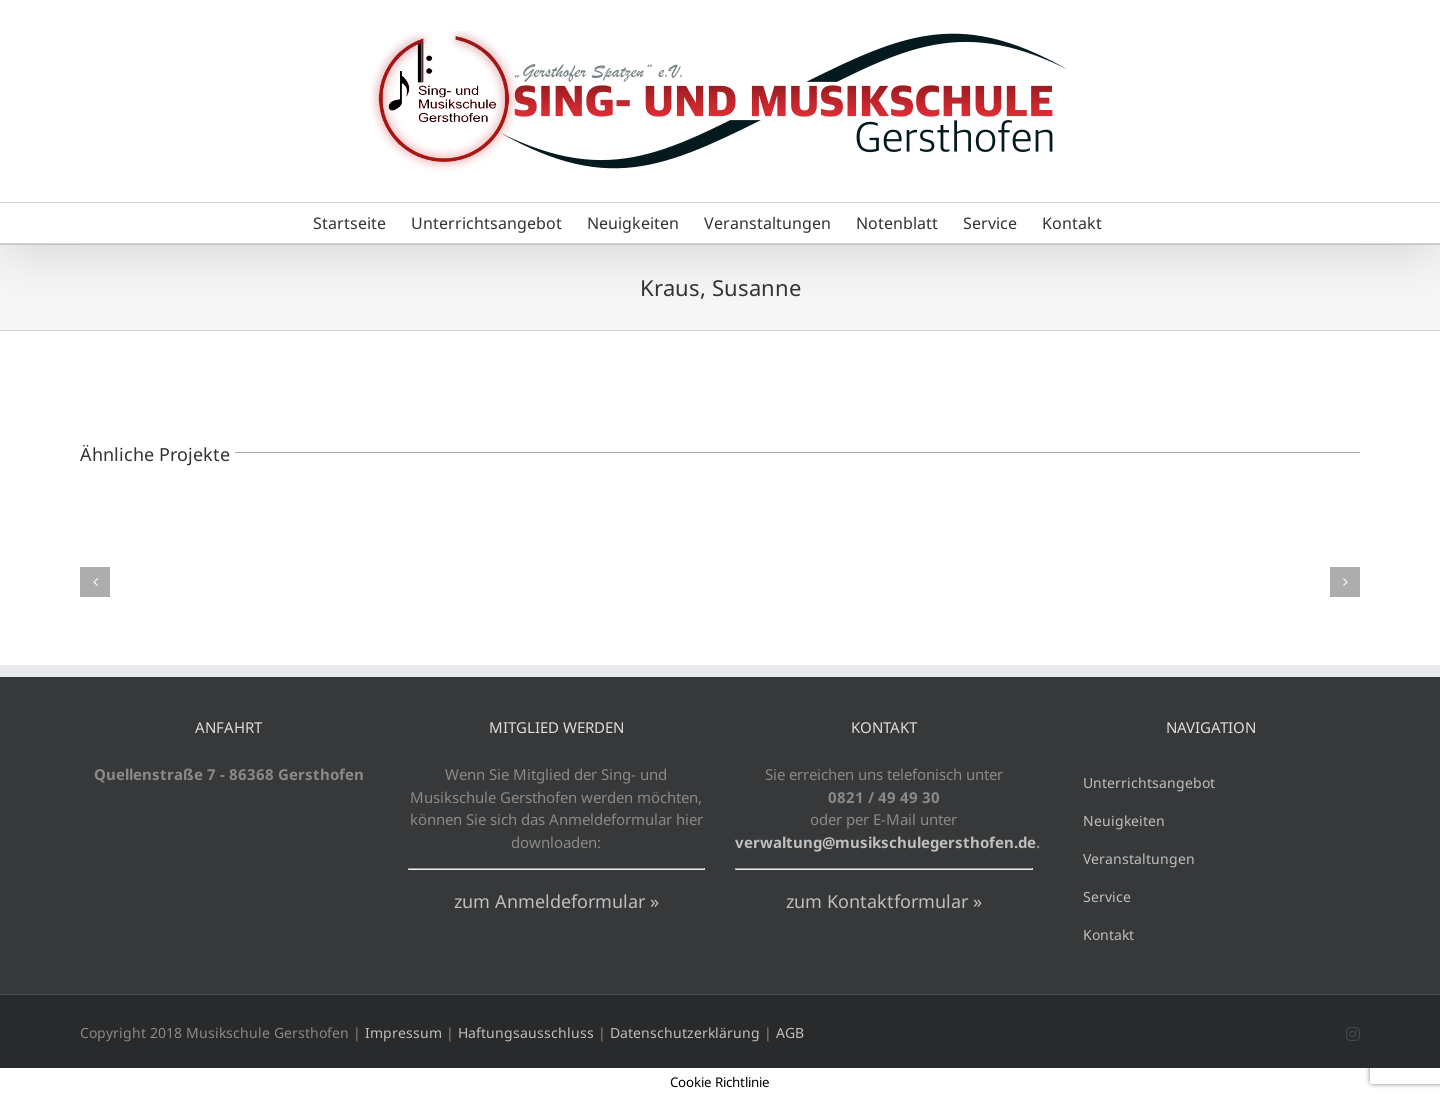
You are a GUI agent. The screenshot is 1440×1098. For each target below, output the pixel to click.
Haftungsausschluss (526, 1032)
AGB (790, 1032)
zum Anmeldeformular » (556, 901)
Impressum (403, 1032)
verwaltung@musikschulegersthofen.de (885, 842)
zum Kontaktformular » (884, 901)
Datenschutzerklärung (685, 1032)
